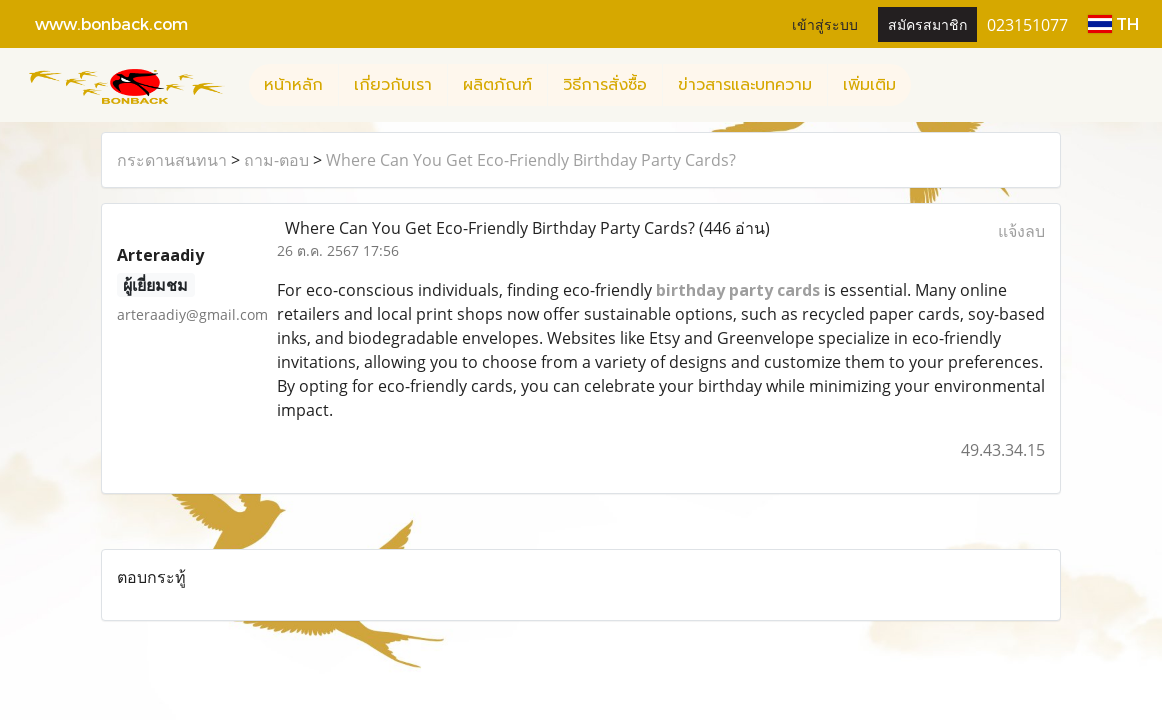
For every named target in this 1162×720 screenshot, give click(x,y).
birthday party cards (738, 290)
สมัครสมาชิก (927, 23)
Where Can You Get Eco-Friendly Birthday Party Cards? (531, 160)
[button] (929, 85)
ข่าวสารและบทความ (745, 85)
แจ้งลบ (1021, 231)
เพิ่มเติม (869, 85)
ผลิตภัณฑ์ (497, 85)
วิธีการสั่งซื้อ (605, 85)
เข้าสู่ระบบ (825, 23)
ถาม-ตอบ (276, 160)
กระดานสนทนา (172, 160)
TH (1113, 23)
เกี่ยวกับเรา (393, 85)
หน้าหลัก (293, 85)
